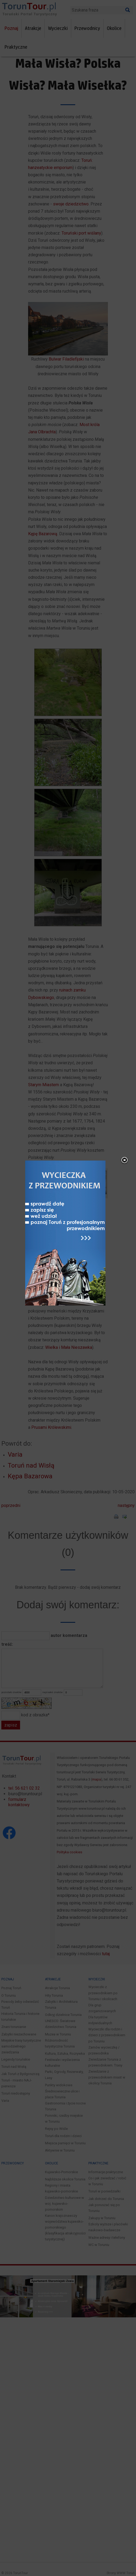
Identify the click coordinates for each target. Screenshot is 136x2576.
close (118, 1161)
